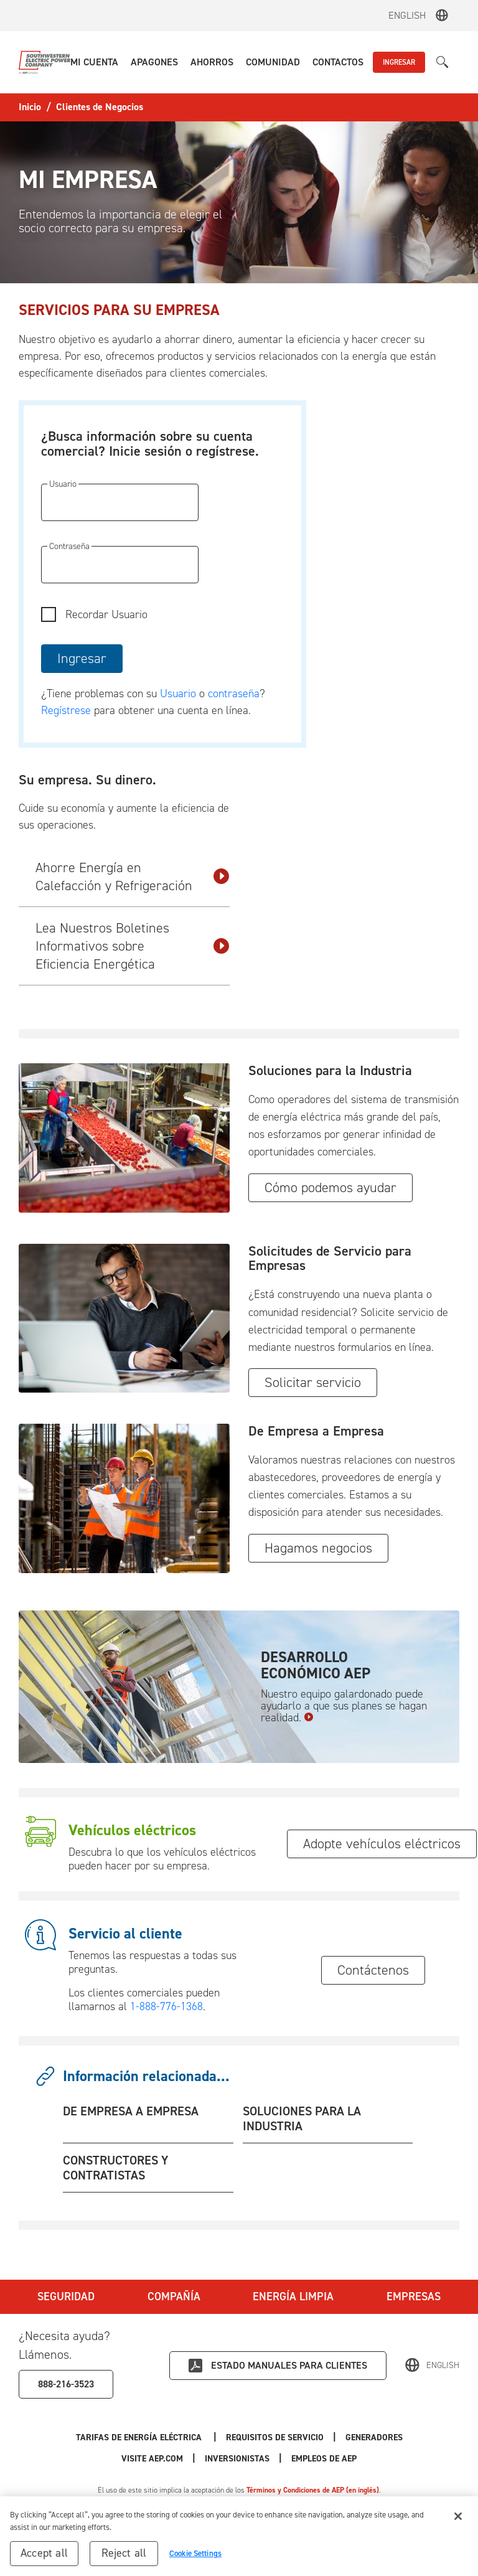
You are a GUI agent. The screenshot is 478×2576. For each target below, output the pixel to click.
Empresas (414, 2296)
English (407, 15)
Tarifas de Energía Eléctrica (140, 2437)
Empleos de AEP (324, 2459)
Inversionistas (237, 2459)
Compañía (174, 2296)
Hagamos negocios (318, 1548)
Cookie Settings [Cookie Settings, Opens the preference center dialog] (195, 2557)
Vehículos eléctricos (132, 1830)
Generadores (374, 2437)
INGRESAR (399, 62)
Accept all (44, 2557)
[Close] (458, 2520)
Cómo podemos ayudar (330, 1187)
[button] (94, 62)
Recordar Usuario (106, 614)
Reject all (124, 2557)
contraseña (234, 693)
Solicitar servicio (313, 1382)
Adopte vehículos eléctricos (382, 1844)
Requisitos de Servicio (275, 2437)
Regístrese (66, 710)
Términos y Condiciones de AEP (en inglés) (312, 2490)
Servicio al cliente (125, 1934)
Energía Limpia (293, 2296)
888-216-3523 (66, 2383)
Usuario (179, 693)
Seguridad (66, 2296)
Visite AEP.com (152, 2459)
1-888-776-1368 (166, 2006)
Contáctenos (373, 1970)
